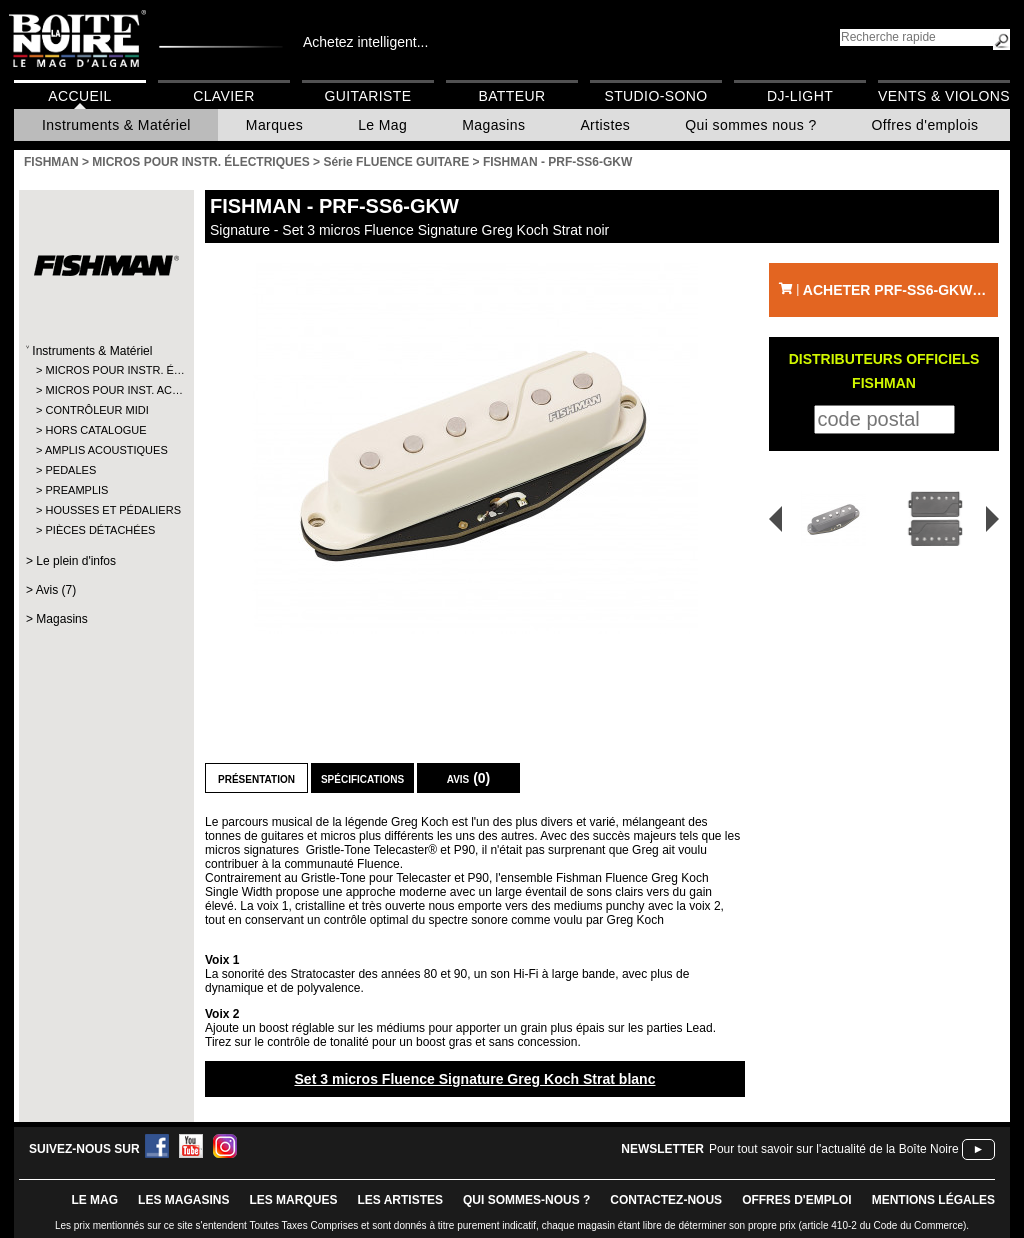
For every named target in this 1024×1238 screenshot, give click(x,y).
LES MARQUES (293, 1200)
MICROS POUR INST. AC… (105, 390)
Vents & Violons (944, 96)
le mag (94, 1200)
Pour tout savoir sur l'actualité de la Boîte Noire (834, 1149)
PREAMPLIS (76, 490)
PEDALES (70, 470)
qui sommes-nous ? (526, 1200)
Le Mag (382, 125)
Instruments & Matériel (116, 125)
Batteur (511, 96)
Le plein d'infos (76, 561)
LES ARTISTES (400, 1200)
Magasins (493, 125)
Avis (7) (56, 590)
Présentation (256, 778)
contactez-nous (666, 1200)
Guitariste (368, 96)
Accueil (79, 96)
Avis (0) (469, 778)
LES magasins (183, 1200)
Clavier (224, 96)
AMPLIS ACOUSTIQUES (105, 450)
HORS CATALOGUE (95, 430)
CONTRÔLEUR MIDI (96, 410)
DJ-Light (800, 96)
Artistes (605, 125)
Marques (274, 125)
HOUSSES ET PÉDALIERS (105, 510)
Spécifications (362, 778)
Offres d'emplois (925, 125)
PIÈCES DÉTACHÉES (100, 530)
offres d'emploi (797, 1200)
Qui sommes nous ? (750, 125)
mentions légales (933, 1200)
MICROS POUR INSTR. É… (105, 370)
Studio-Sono (655, 96)
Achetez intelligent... (365, 42)
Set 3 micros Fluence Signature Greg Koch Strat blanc (474, 1079)
